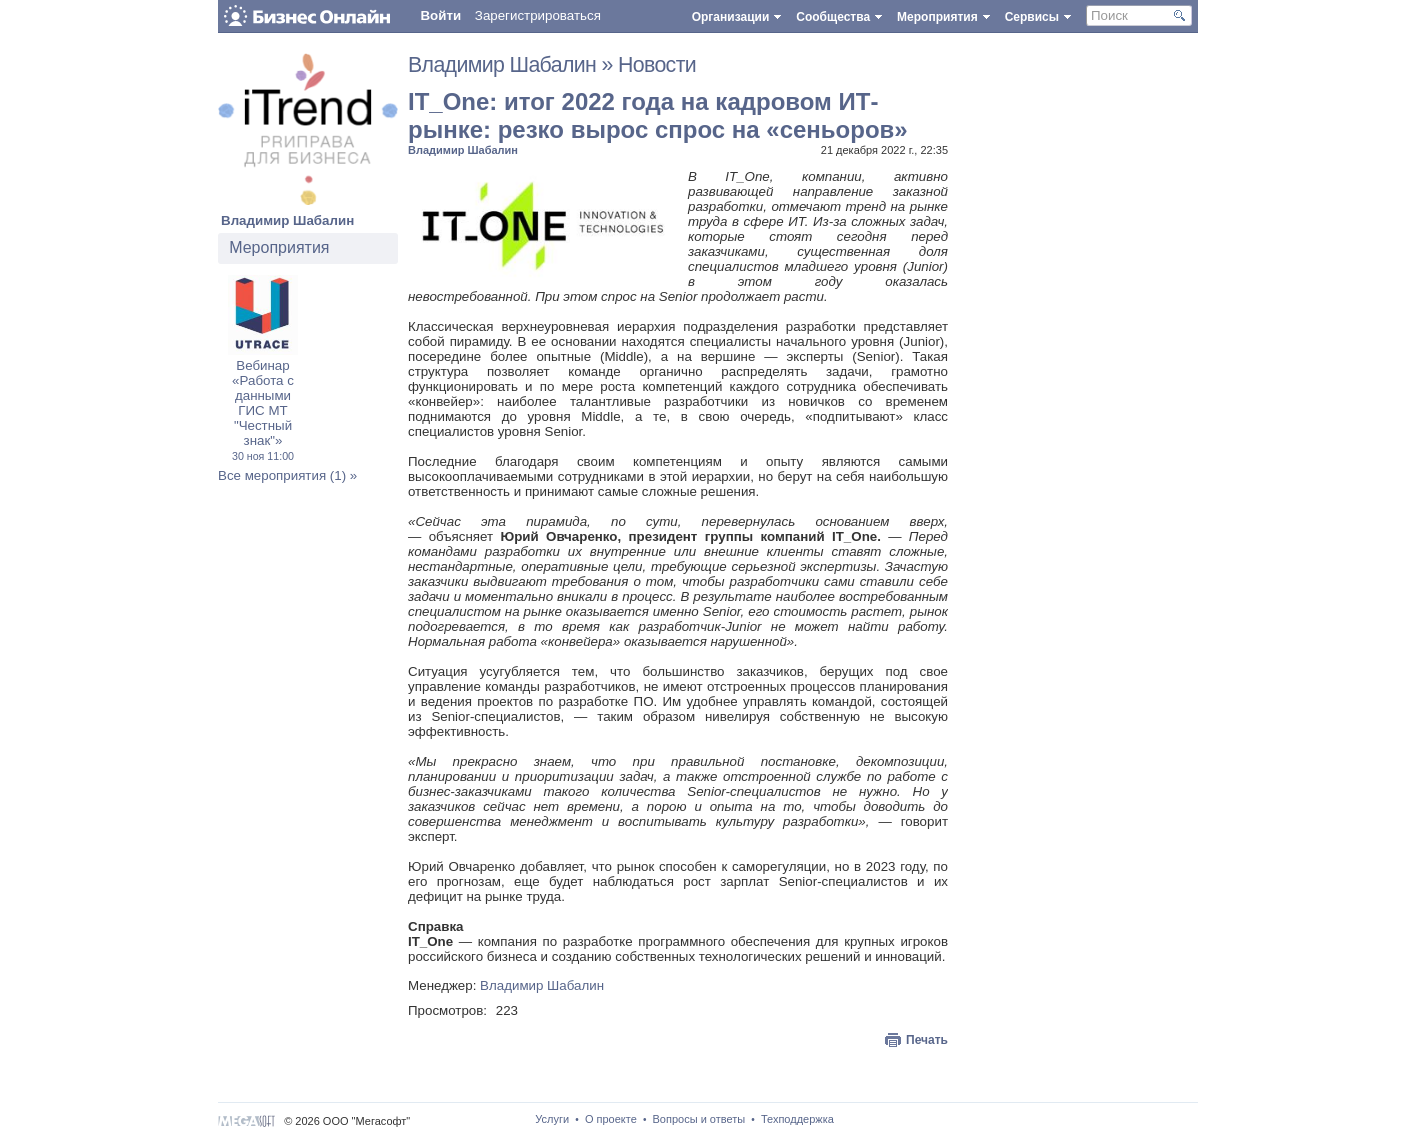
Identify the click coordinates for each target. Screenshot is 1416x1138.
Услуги (552, 1119)
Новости (657, 65)
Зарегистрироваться (538, 15)
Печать (927, 1040)
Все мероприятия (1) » (287, 475)
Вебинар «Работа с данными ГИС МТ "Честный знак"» (263, 410)
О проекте (611, 1119)
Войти (440, 15)
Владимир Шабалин (287, 220)
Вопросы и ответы (699, 1119)
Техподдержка (797, 1119)
